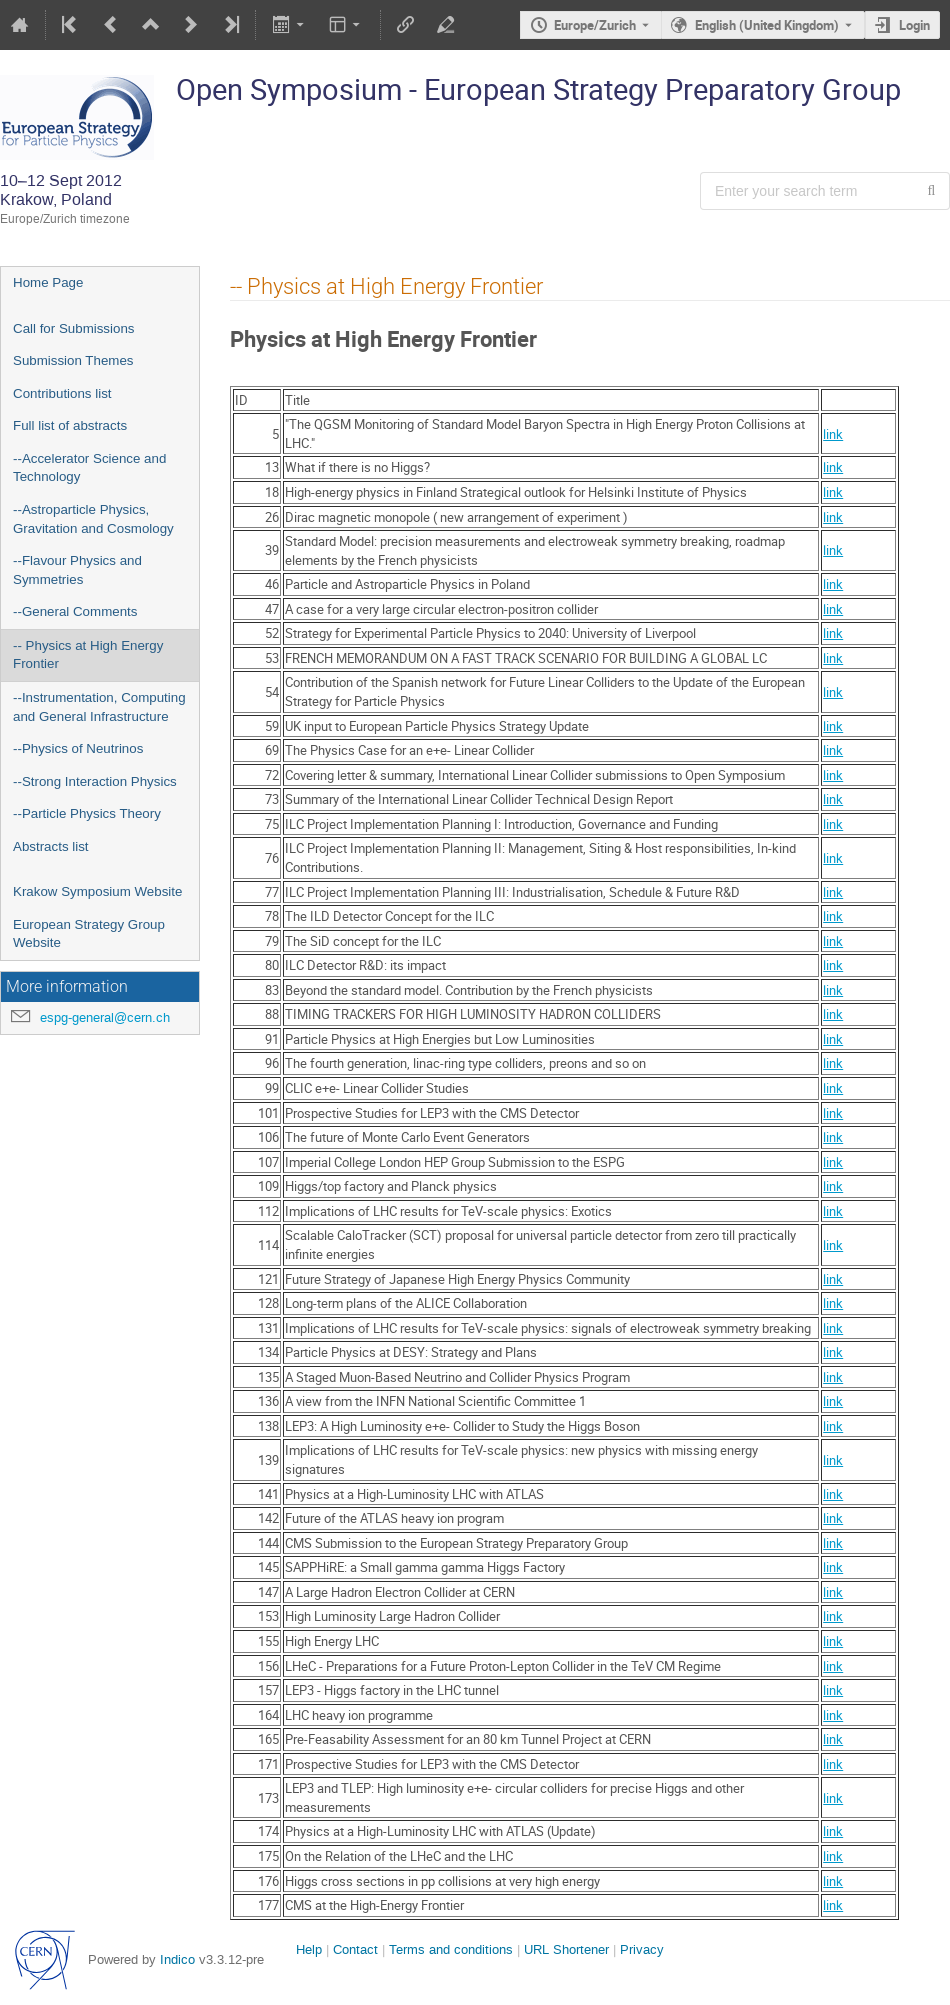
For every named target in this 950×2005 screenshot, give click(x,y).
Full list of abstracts (70, 425)
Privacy (642, 1949)
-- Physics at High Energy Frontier (88, 655)
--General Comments (75, 611)
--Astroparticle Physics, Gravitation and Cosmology (93, 519)
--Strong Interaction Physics (95, 781)
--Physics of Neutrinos (78, 748)
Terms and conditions (451, 1949)
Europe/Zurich (595, 25)
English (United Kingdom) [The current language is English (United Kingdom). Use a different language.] (767, 25)
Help (309, 1949)
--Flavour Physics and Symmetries (77, 570)
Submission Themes (73, 360)
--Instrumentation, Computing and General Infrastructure (99, 707)
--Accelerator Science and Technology (89, 468)
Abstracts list (51, 846)
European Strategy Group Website (89, 934)
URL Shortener (566, 1949)
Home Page (48, 282)
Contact (355, 1949)
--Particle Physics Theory (87, 813)
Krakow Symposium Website (97, 891)
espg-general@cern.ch (105, 1017)
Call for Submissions (73, 328)
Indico (177, 1959)
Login (914, 25)
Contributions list (62, 393)
